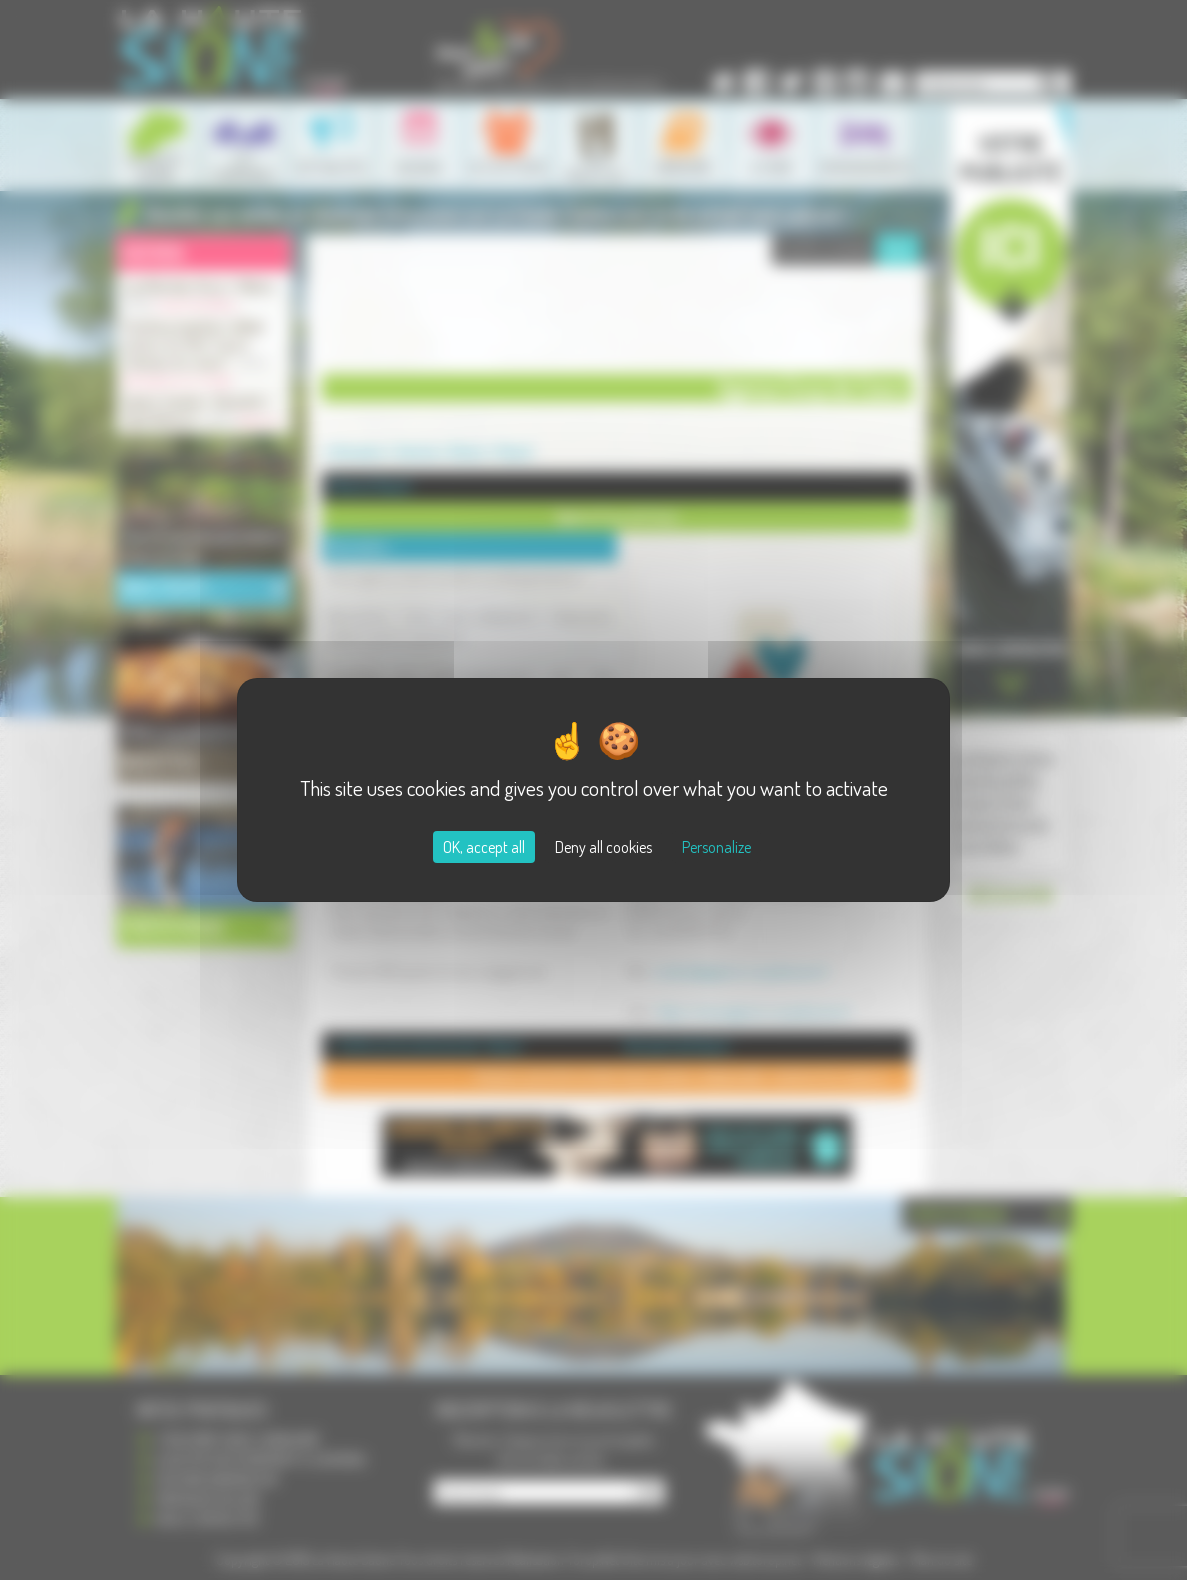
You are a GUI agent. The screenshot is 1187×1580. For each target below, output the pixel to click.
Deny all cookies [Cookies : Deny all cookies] (603, 847)
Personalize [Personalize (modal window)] (716, 847)
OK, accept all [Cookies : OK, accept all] (484, 847)
